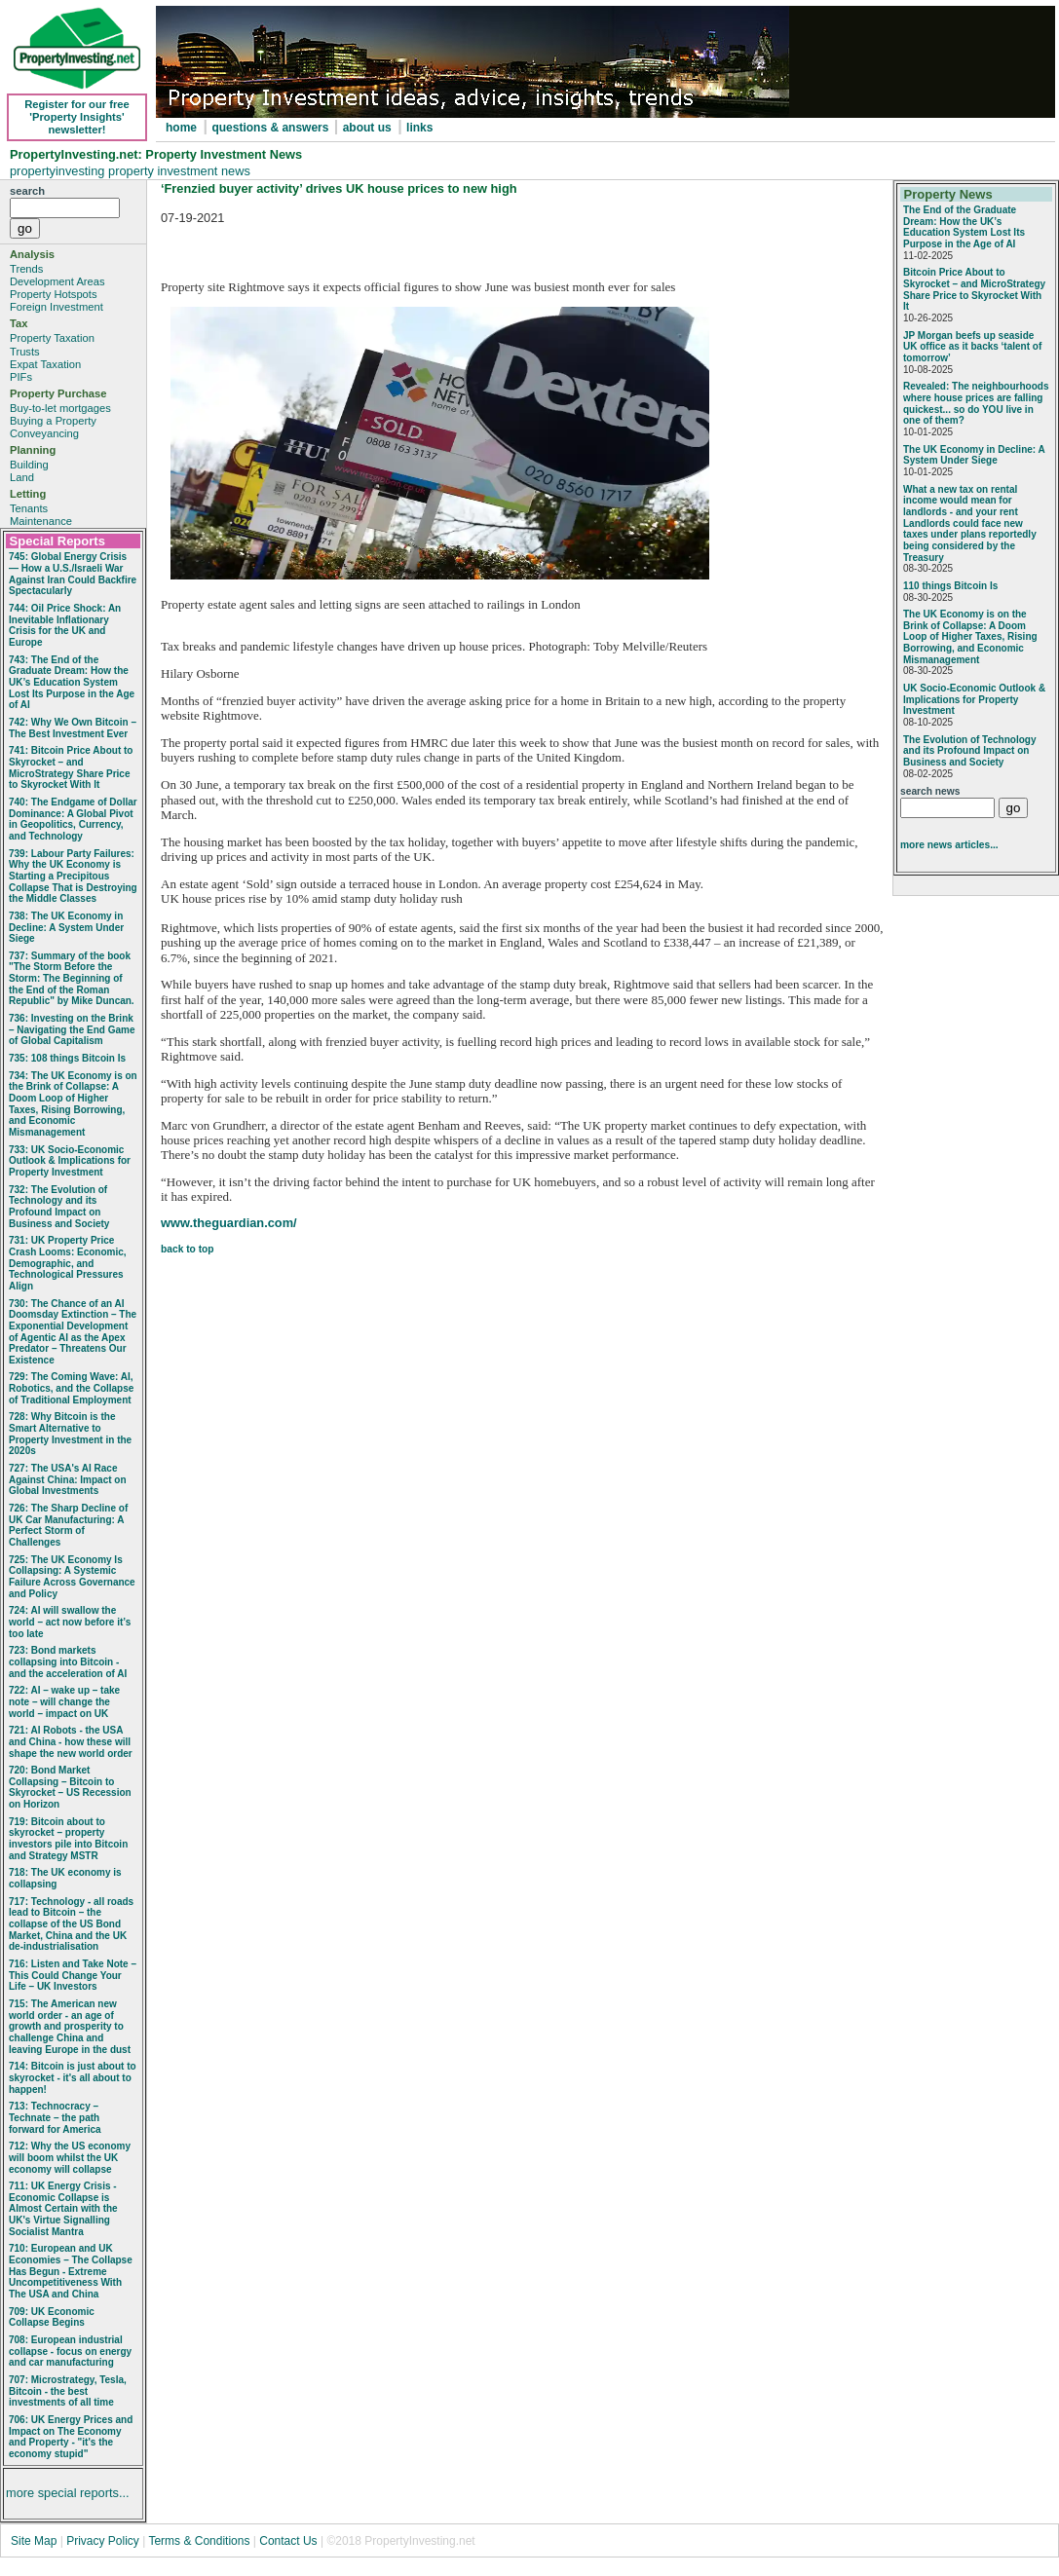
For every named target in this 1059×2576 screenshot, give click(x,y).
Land (22, 477)
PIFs (21, 377)
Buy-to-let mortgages (60, 408)
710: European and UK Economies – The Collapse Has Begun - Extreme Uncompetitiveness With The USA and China (70, 2271)
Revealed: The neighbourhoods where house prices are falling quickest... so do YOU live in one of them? (975, 403)
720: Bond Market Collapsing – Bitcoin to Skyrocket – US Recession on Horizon (70, 1787)
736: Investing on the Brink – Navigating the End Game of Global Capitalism (71, 1029)
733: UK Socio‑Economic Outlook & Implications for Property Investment (70, 1160)
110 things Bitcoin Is (950, 585)
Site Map (34, 2541)
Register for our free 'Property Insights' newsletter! (77, 116)
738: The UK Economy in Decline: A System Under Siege (66, 927)
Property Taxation (52, 338)
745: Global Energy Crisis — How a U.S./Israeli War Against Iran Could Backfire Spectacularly (72, 573)
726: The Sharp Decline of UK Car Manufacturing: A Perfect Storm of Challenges (68, 1525)
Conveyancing (44, 433)
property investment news (179, 171)
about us (367, 127)
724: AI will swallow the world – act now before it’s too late (70, 1621)
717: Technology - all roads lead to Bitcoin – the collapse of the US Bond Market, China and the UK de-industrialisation (71, 1924)
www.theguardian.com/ (229, 1222)
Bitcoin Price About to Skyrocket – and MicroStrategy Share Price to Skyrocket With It (974, 289)
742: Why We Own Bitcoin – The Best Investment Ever (72, 728)
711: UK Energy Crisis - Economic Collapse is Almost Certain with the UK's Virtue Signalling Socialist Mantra (63, 2209)
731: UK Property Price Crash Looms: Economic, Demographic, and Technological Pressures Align (68, 1263)
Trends (26, 269)
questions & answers (271, 127)
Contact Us (288, 2541)
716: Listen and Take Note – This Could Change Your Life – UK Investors (72, 1975)
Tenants (29, 508)
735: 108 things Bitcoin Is (67, 1058)
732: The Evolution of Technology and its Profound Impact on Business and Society (59, 1206)
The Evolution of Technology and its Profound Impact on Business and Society (969, 750)
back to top (187, 1249)
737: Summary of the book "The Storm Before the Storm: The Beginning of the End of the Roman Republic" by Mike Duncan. (71, 979)
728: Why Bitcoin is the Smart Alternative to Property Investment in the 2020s (70, 1433)
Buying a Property (53, 421)
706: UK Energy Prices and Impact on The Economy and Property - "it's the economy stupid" (70, 2436)
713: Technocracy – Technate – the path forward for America (55, 2117)
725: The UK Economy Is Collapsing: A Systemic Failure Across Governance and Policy (72, 1576)
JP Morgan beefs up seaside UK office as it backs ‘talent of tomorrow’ (972, 346)
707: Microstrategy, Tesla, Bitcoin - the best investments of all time (68, 2391)
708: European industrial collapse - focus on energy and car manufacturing (70, 2351)
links (419, 127)
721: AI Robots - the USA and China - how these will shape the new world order (70, 1741)
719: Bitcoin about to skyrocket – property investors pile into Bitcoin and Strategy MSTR (68, 1838)
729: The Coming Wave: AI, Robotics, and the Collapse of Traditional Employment (71, 1387)
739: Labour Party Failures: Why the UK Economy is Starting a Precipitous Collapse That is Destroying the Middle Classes (73, 876)
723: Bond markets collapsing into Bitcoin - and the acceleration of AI (68, 1661)
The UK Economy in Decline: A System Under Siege (973, 455)
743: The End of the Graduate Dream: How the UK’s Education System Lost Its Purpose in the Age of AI (71, 682)
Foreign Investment (56, 307)
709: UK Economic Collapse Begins (52, 2317)
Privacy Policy (104, 2541)
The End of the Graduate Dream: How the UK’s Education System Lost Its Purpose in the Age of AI (964, 227)
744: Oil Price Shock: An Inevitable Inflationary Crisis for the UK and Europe (65, 625)
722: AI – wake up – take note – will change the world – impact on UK (64, 1701)
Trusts (25, 351)
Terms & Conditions (198, 2541)
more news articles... (949, 845)
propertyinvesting (59, 171)
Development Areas (57, 281)
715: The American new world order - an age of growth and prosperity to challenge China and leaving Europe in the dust (70, 2026)
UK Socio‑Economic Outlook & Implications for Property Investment (974, 699)
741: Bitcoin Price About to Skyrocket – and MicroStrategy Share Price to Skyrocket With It (70, 767)
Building (29, 464)
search (27, 191)
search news (930, 791)
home (181, 127)
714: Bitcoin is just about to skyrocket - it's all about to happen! (72, 2077)
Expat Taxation (45, 364)
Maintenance (41, 521)
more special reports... (68, 2492)
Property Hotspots (53, 294)
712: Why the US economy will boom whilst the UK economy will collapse (70, 2157)
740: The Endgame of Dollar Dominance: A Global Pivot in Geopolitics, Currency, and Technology (73, 819)
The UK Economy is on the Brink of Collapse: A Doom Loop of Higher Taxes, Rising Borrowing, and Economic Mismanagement (970, 637)
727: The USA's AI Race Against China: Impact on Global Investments (68, 1479)
